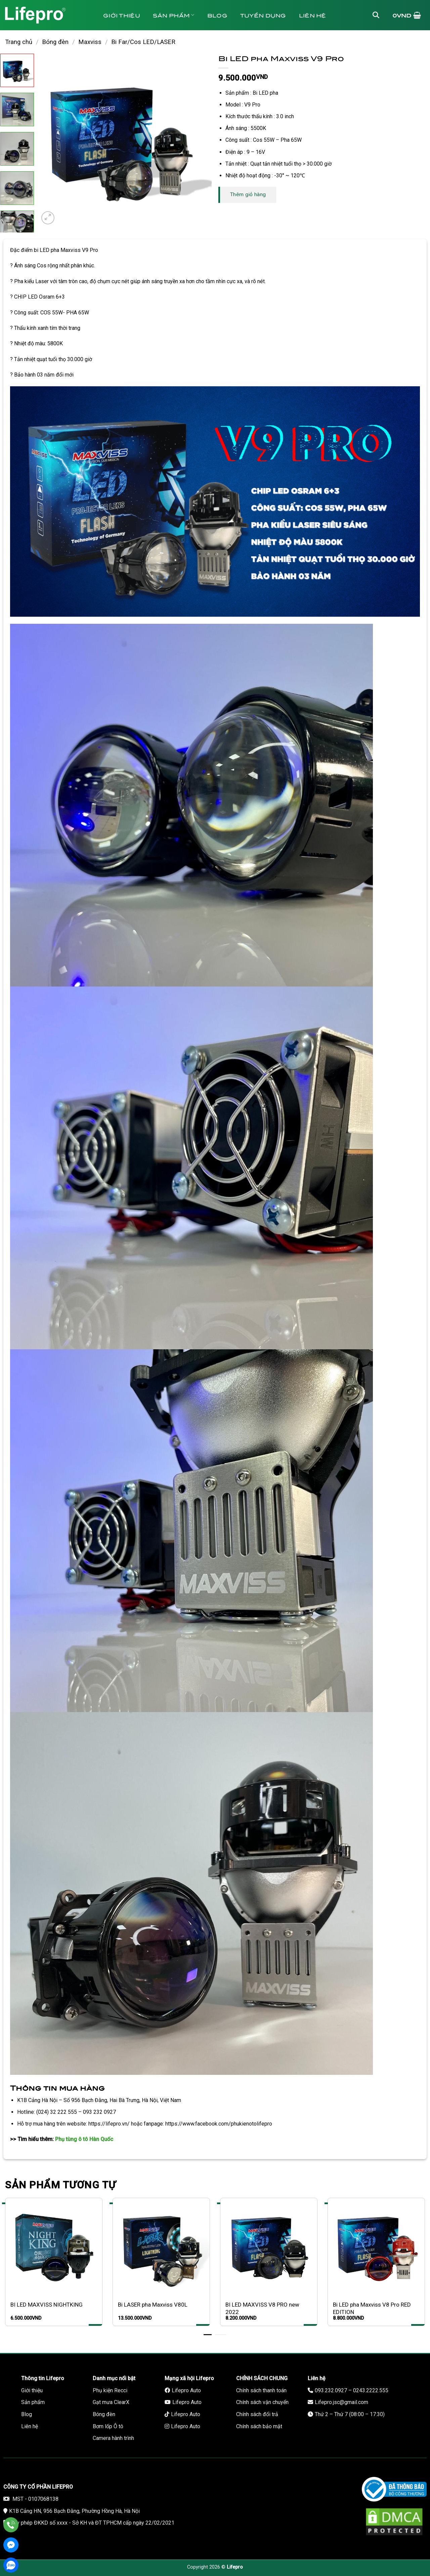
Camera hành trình (113, 2438)
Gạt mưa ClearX (111, 2402)
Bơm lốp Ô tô (108, 2426)
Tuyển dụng (263, 14)
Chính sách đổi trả (257, 2414)
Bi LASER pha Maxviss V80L (152, 2304)
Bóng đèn (55, 41)
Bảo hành (123, 45)
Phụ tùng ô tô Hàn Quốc (84, 2139)
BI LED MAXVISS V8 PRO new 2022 (262, 2308)
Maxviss (89, 41)
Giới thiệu (121, 14)
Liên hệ (312, 14)
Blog (217, 14)
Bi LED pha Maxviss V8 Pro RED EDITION (372, 2308)
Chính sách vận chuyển (262, 2402)
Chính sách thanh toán (261, 2390)
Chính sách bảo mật (259, 2426)
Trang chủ (18, 41)
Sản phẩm (174, 14)
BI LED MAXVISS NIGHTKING (46, 2304)
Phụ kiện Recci (110, 2390)
